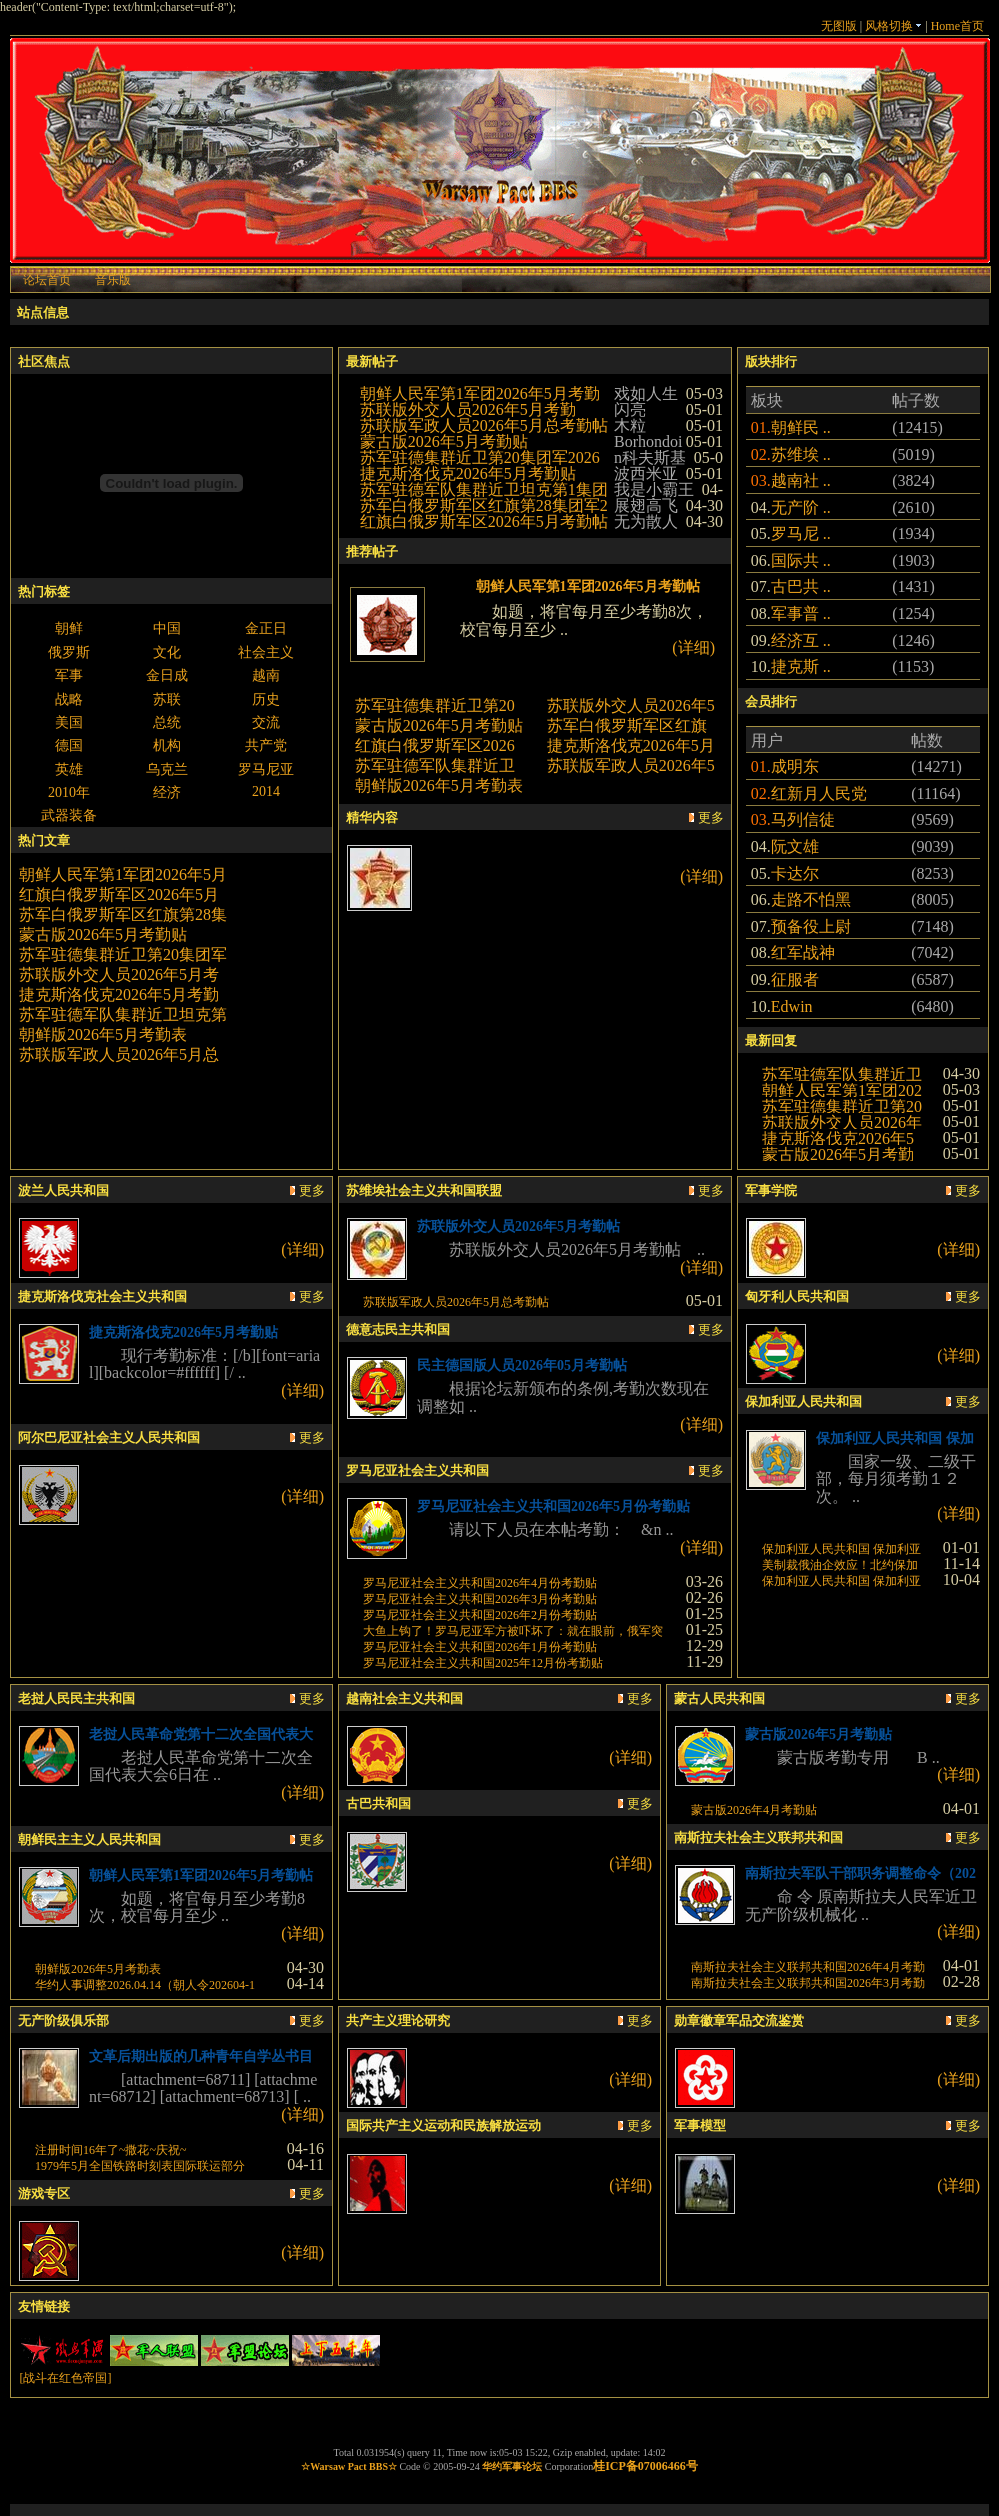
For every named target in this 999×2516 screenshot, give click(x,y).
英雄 (69, 769)
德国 (69, 745)
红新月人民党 (819, 793)
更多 (706, 817)
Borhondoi (648, 441)
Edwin (792, 1006)
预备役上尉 (811, 926)
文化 (167, 652)
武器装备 (69, 815)
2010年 (69, 792)
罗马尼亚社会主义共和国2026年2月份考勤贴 (480, 1615)
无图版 (839, 26)
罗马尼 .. (801, 533)
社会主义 (266, 652)
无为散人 (646, 521)
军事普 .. (801, 613)
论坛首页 (47, 280)
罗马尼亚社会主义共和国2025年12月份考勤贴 (483, 1663)
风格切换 (893, 26)
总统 (167, 722)
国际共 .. (801, 560)
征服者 (795, 979)
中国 (167, 628)
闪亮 (630, 409)
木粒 (630, 425)
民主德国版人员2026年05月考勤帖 (522, 1365)
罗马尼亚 (266, 769)
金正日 (266, 628)
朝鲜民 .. (801, 427)
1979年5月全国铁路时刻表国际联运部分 (140, 2166)
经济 (167, 792)
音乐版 (113, 280)
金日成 (167, 675)
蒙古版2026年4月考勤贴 (754, 1810)
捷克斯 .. (801, 666)
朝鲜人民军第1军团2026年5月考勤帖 (588, 586)
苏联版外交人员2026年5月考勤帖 (529, 1226)
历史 (266, 699)
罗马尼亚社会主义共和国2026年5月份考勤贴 (553, 1506)
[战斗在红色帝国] (65, 2378)
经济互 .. (801, 640)
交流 (266, 722)
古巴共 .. (801, 586)
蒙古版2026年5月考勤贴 (103, 934)
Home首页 (957, 26)
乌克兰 (167, 769)
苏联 (167, 699)
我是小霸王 (654, 489)
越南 (266, 675)
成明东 (795, 766)
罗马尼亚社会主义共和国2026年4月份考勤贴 (480, 1583)
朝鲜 (69, 628)
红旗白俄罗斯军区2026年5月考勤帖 (484, 521)
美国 (69, 722)
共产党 (266, 745)
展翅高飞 (646, 505)
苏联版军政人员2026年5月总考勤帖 (484, 425)
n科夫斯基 (650, 457)
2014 (266, 791)
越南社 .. (801, 480)
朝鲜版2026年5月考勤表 (103, 1034)
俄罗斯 (69, 652)
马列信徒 (803, 819)
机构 (167, 745)
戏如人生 (646, 393)
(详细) (693, 647)
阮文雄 (795, 846)
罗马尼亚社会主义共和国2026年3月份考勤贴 (480, 1599)
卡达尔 (795, 873)
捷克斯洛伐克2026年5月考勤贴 (468, 473)
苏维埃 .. (801, 454)
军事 (69, 675)
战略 (69, 699)
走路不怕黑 (811, 899)
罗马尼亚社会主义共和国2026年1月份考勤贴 (480, 1647)
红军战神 (803, 952)
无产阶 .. (801, 507)
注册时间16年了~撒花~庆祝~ (110, 2150)
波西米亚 (646, 473)
